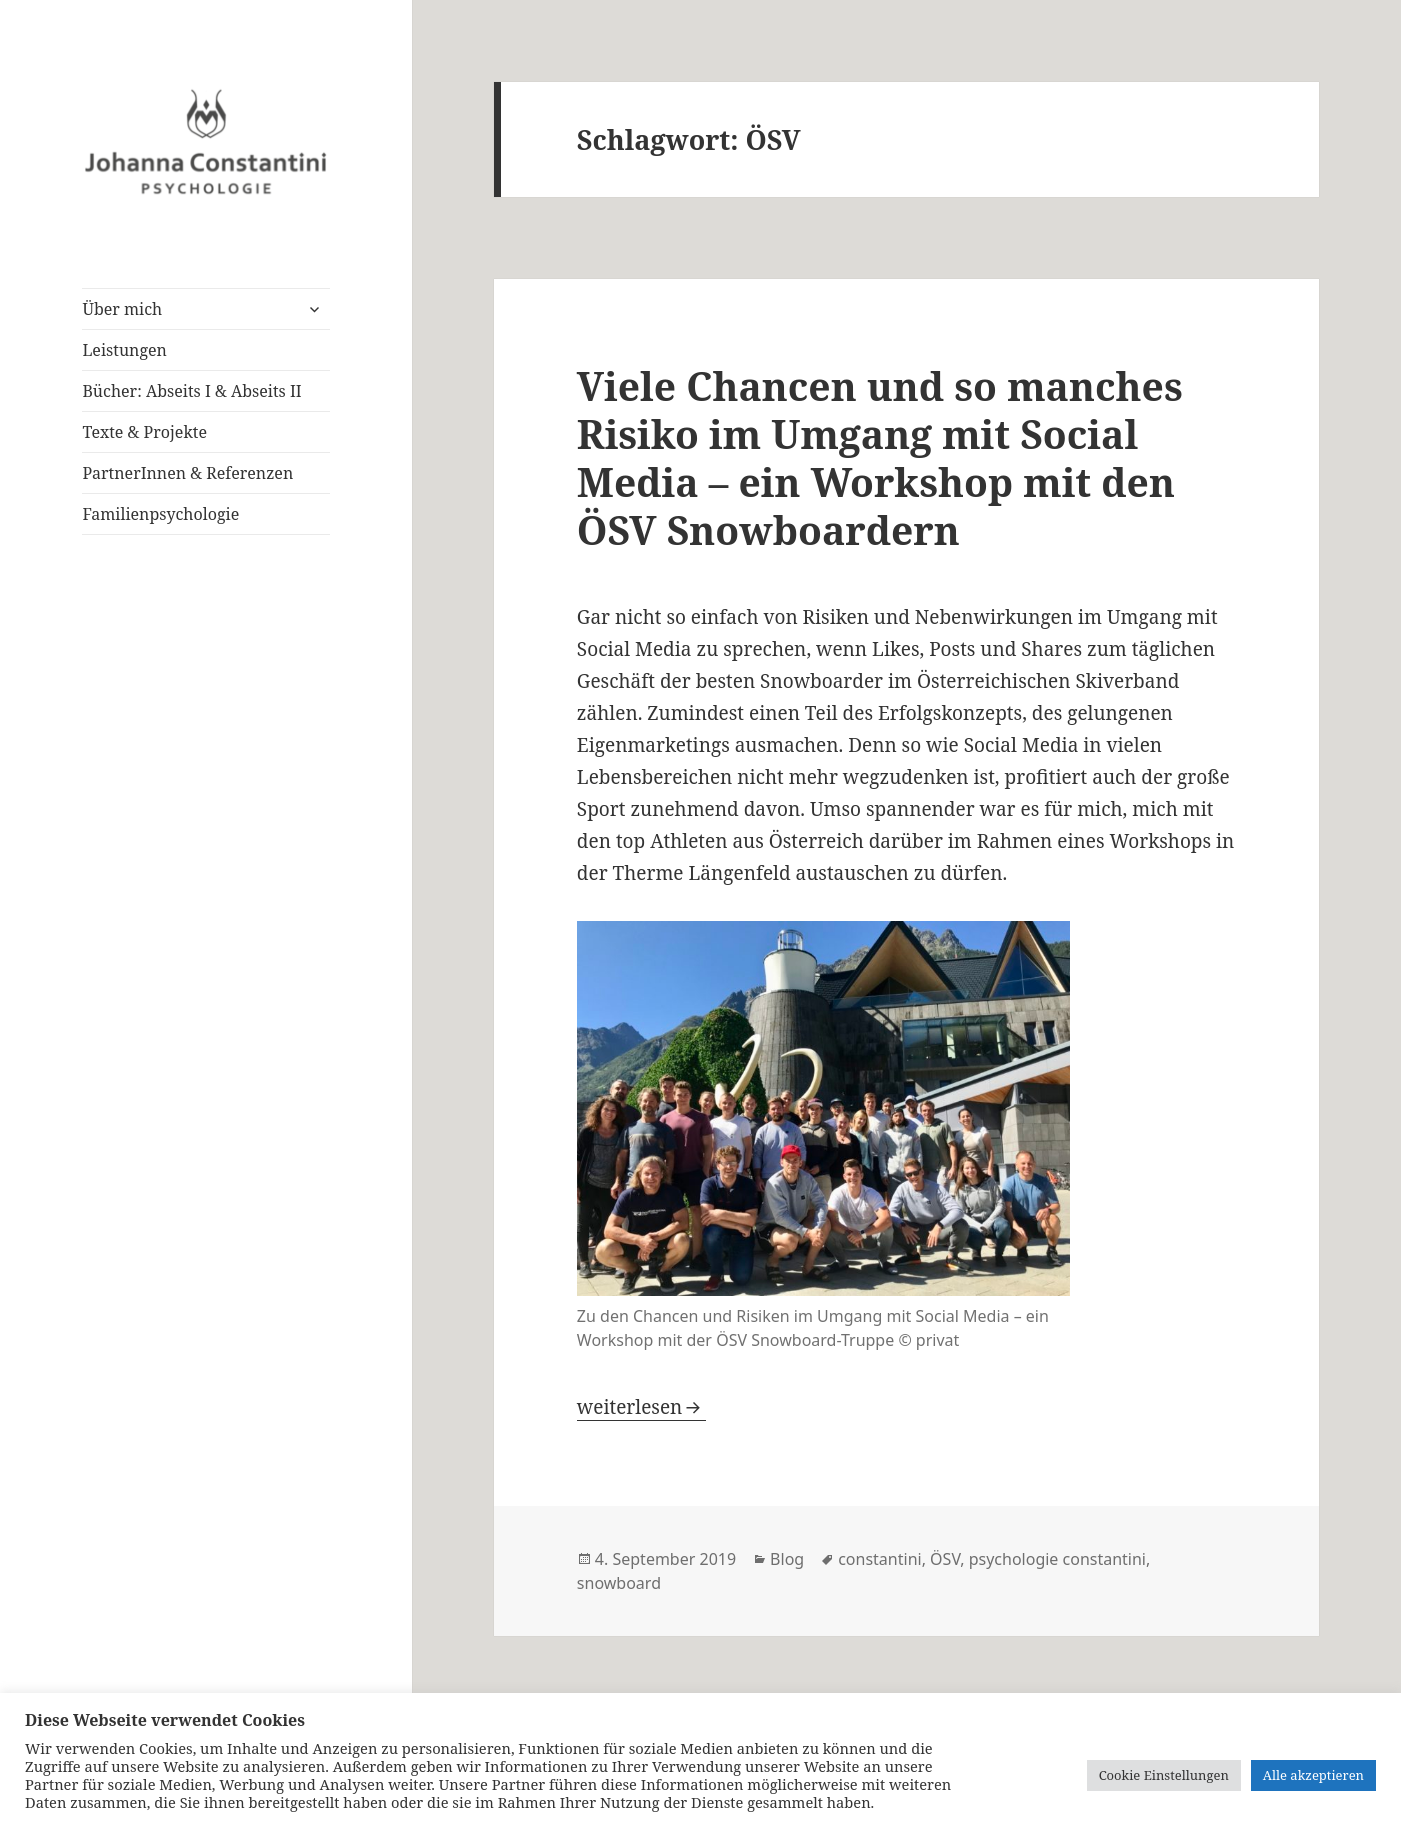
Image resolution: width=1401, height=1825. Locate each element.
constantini (879, 1559)
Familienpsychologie (160, 514)
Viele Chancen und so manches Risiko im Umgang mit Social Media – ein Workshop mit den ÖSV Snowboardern (880, 457)
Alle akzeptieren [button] (1313, 1775)
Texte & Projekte (144, 432)
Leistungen (124, 350)
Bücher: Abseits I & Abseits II (191, 391)
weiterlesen (641, 1407)
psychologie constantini (1057, 1559)
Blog (787, 1559)
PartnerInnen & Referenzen (187, 473)
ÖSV (945, 1559)
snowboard (619, 1583)
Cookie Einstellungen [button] (1164, 1775)
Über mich (122, 309)
